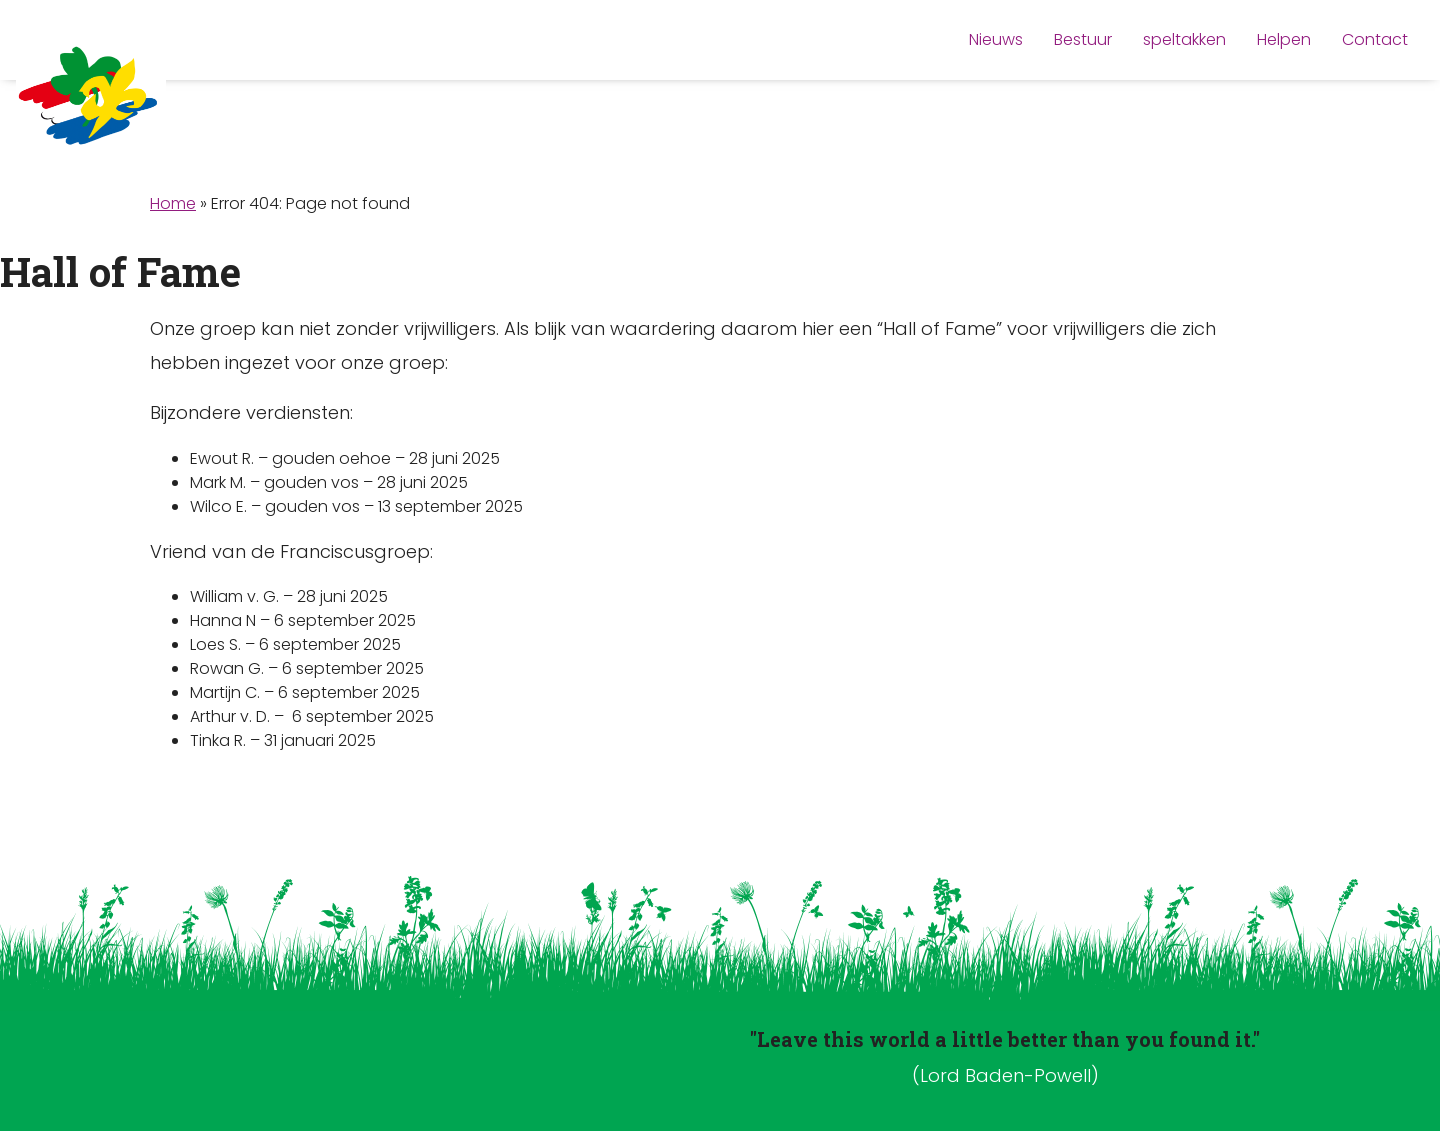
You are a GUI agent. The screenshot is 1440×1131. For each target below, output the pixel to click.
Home (173, 203)
